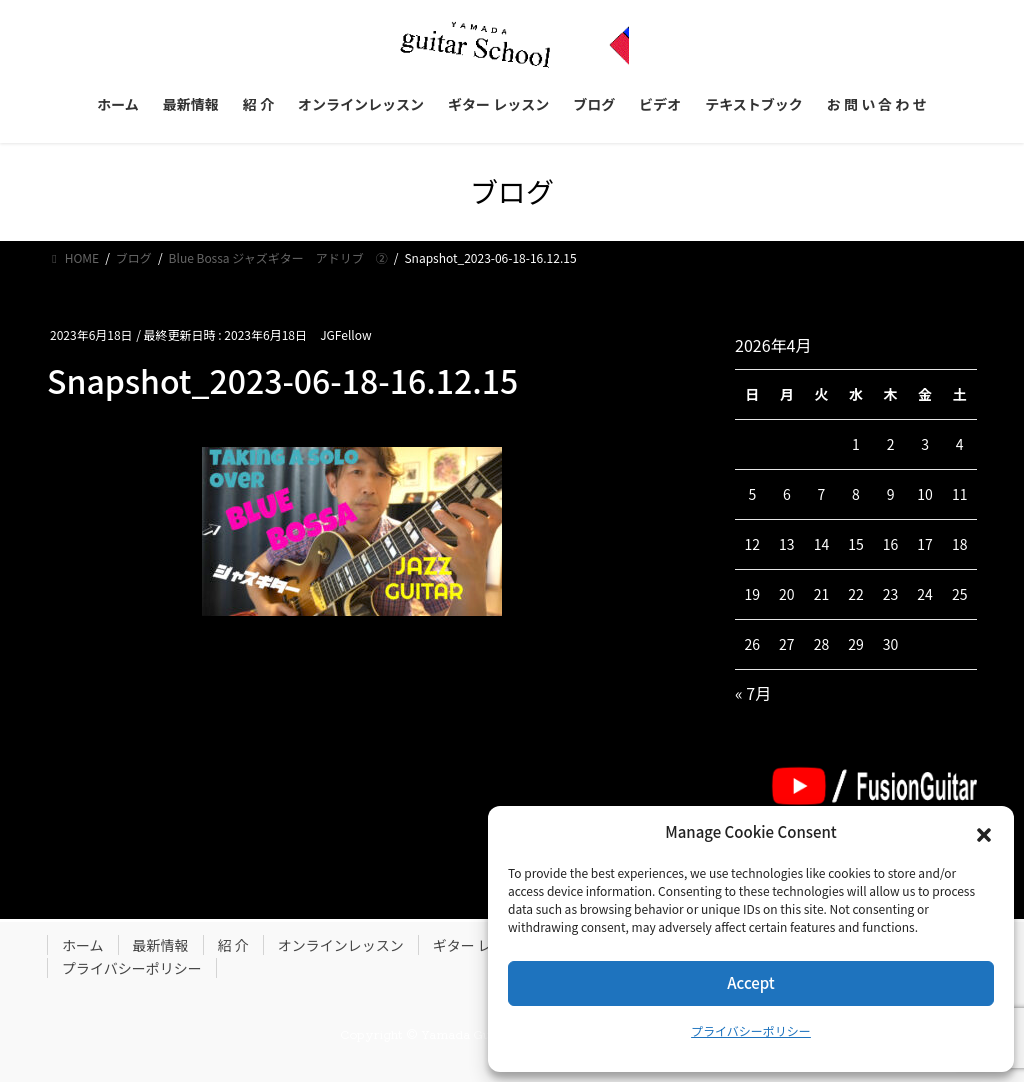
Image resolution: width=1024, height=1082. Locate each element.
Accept (750, 982)
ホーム (83, 945)
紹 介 (233, 945)
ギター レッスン (483, 945)
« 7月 (753, 693)
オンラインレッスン (341, 945)
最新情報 (161, 945)
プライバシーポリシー (751, 1030)
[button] (984, 833)
